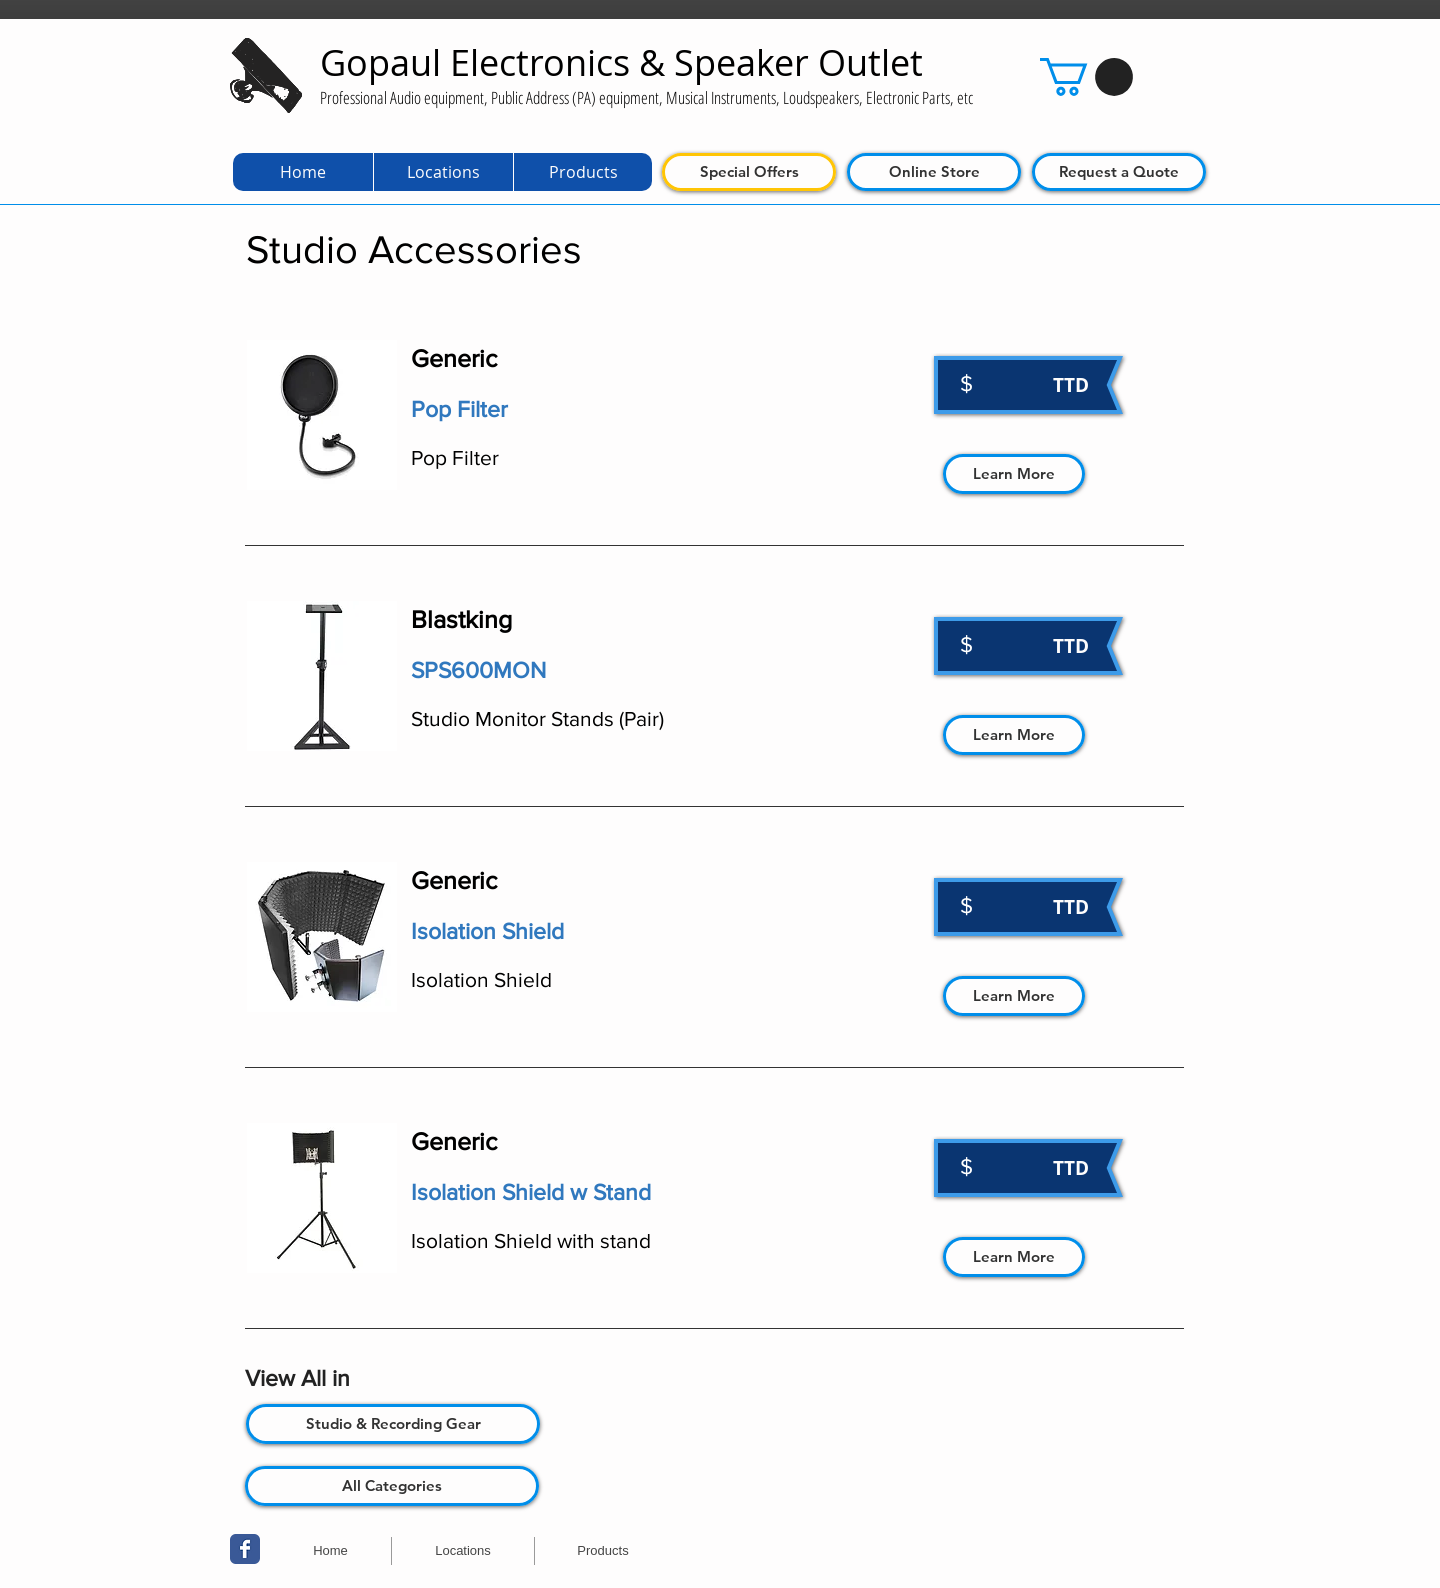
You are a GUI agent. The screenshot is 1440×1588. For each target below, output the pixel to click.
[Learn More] (1014, 474)
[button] (1086, 77)
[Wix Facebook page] (245, 1549)
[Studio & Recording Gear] (393, 1424)
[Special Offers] (749, 172)
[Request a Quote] (1119, 172)
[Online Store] (934, 172)
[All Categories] (392, 1486)
